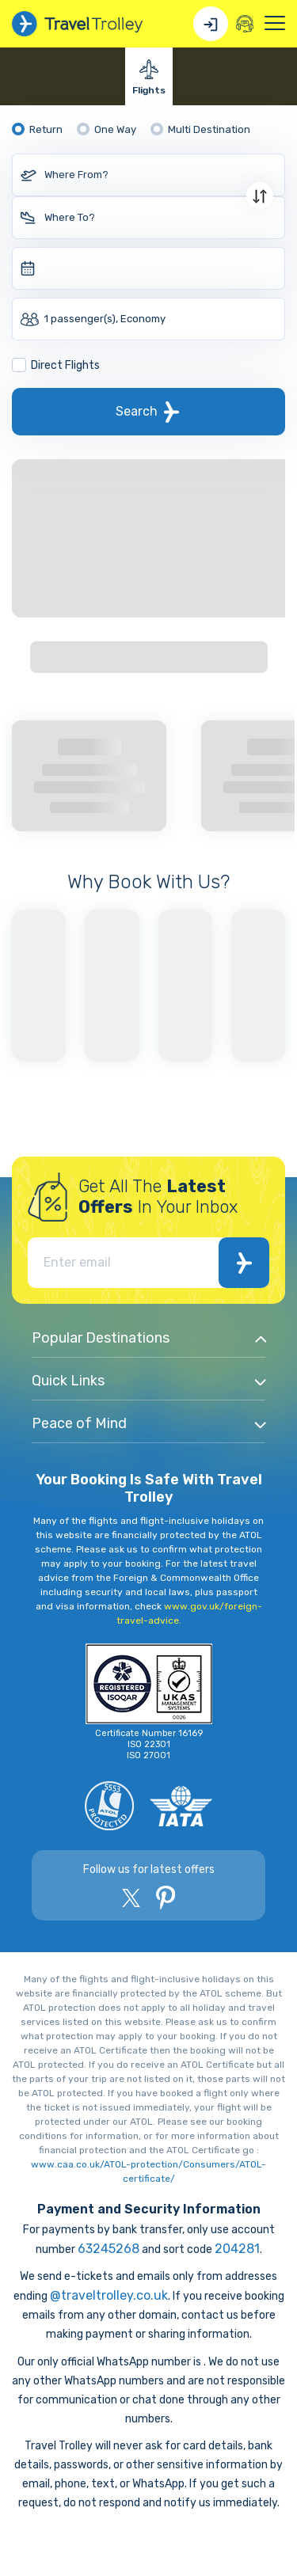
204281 (237, 2248)
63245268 (108, 2248)
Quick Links (68, 1380)
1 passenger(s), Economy (105, 319)
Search (137, 411)
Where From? (76, 174)
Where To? (69, 217)
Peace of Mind (79, 1423)
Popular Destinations (100, 1338)
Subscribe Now (244, 1263)
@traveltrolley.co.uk (109, 2295)
